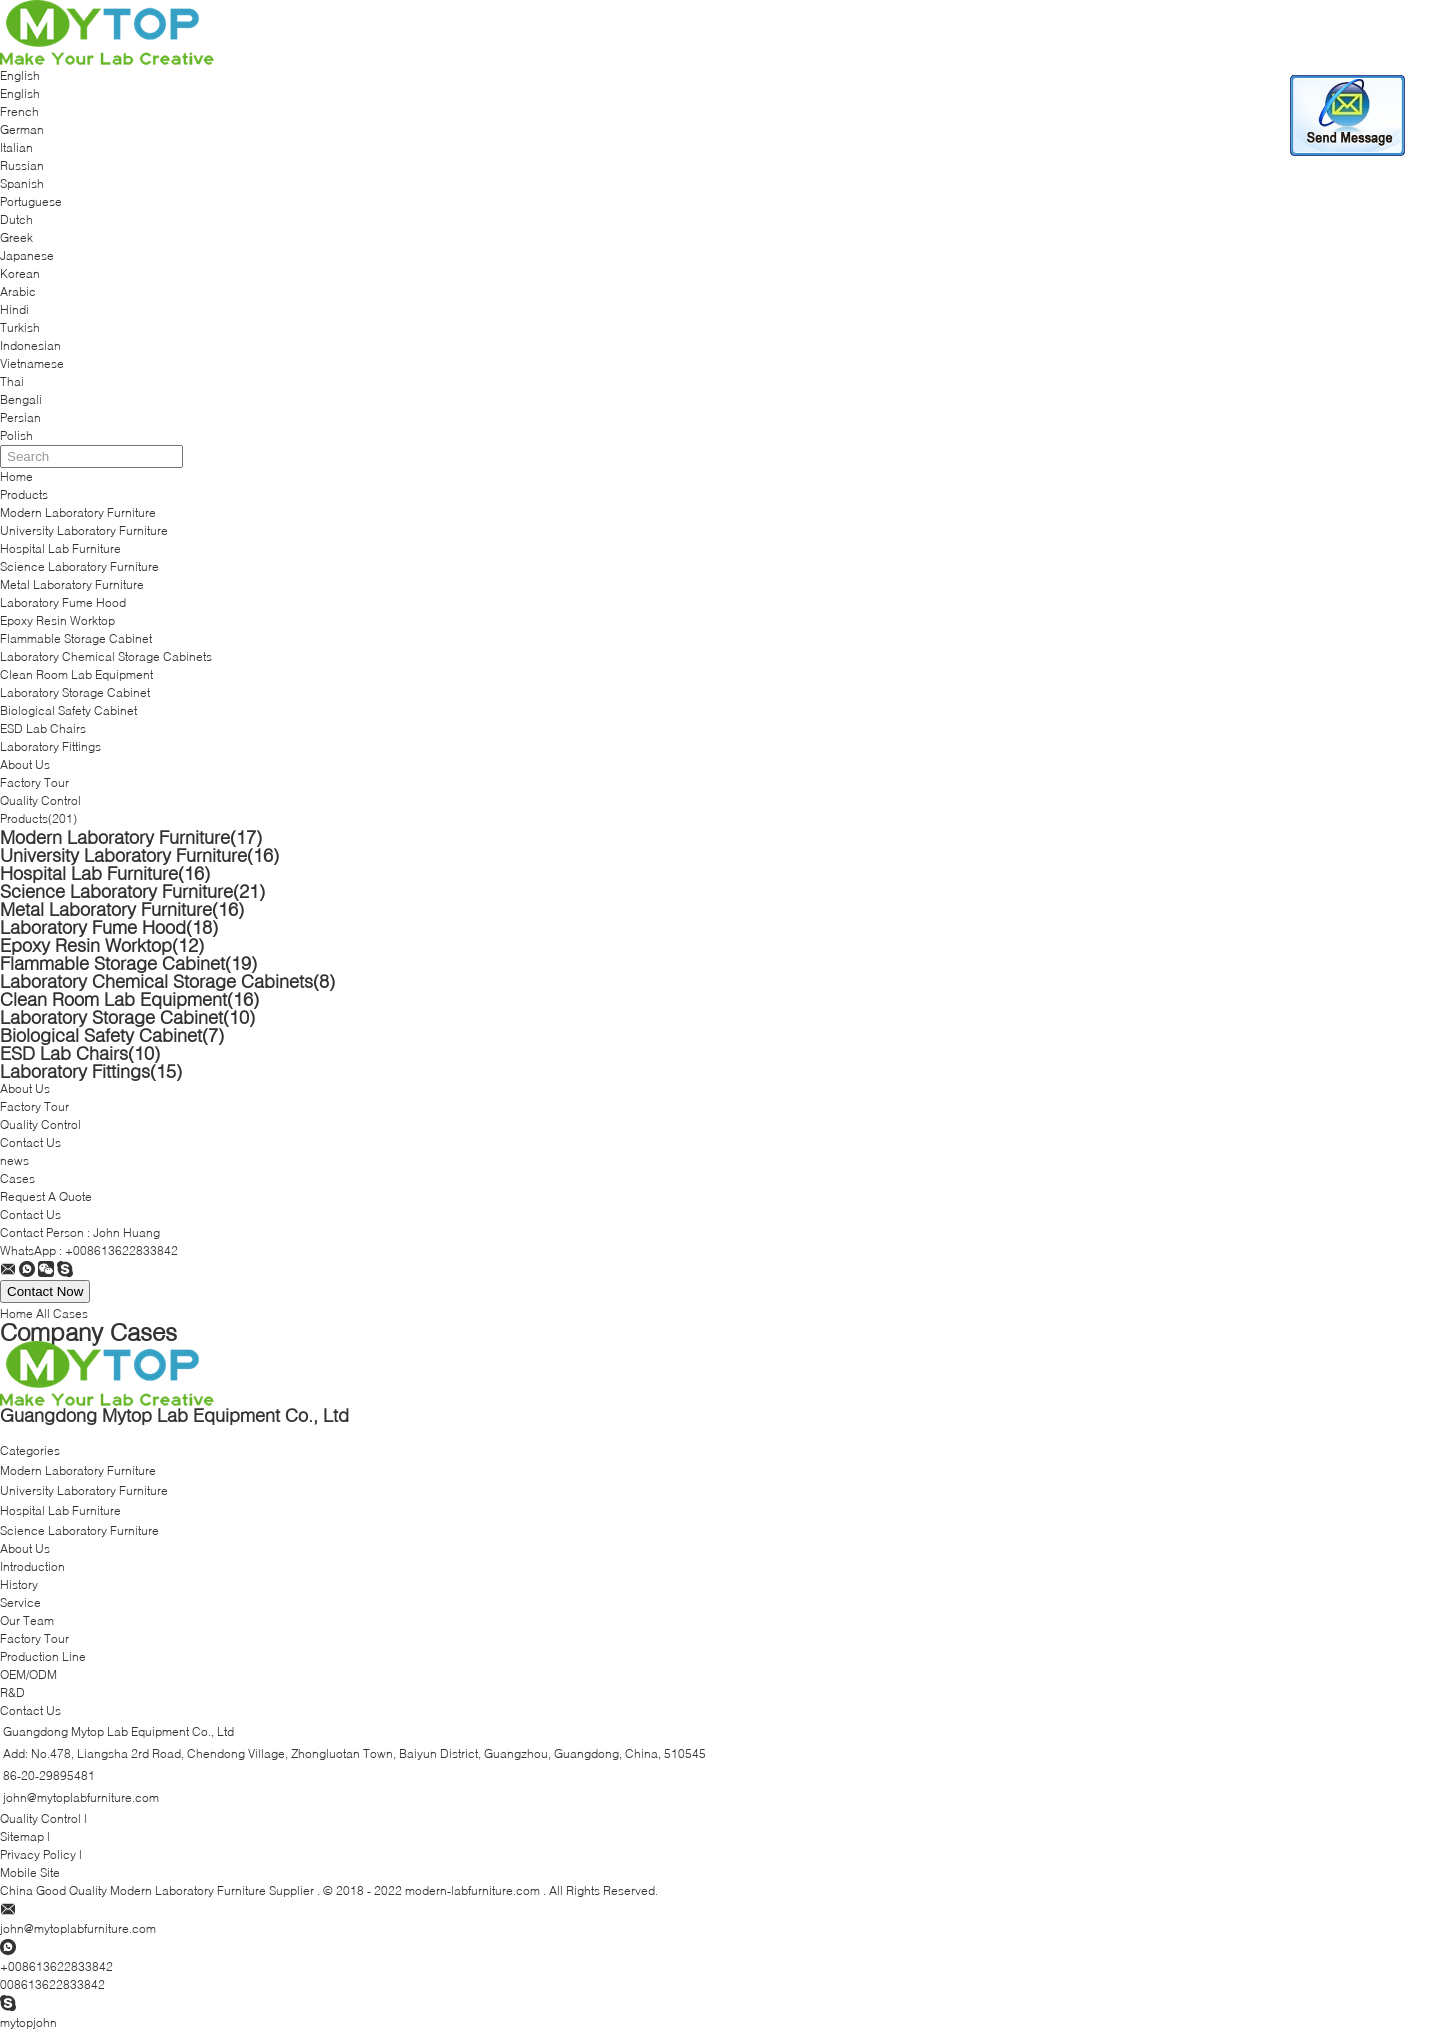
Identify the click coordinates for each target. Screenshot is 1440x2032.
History (19, 1584)
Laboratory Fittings (50, 746)
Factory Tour (34, 782)
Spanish (22, 183)
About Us (25, 764)
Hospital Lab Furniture (60, 548)
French (19, 111)
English (20, 93)
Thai (12, 381)
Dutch (16, 219)
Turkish (20, 327)
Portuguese (31, 201)
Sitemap (22, 1836)
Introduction (32, 1566)
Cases (17, 1178)
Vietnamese (32, 363)
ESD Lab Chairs (43, 728)
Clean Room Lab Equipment (76, 674)
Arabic (18, 291)
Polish (16, 435)
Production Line (43, 1656)
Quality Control (40, 800)
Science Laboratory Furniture (79, 566)
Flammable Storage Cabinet (76, 638)
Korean (20, 273)
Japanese (27, 255)
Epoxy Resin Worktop (57, 620)
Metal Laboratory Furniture (72, 584)
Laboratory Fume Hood (63, 602)
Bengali (21, 399)
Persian (20, 417)
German (22, 129)
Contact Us (30, 1142)
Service (20, 1602)
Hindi (14, 309)
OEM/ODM (28, 1674)
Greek (16, 237)
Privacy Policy (38, 1854)
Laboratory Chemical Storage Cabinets (106, 656)
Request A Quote (46, 1196)
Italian (16, 147)
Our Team (27, 1620)
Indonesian (30, 345)
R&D (12, 1692)
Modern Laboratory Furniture (78, 512)
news (14, 1160)
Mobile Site (30, 1872)
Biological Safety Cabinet (68, 710)
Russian (22, 165)
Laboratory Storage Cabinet (75, 692)
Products (24, 494)
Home (16, 476)
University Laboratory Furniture (84, 530)
